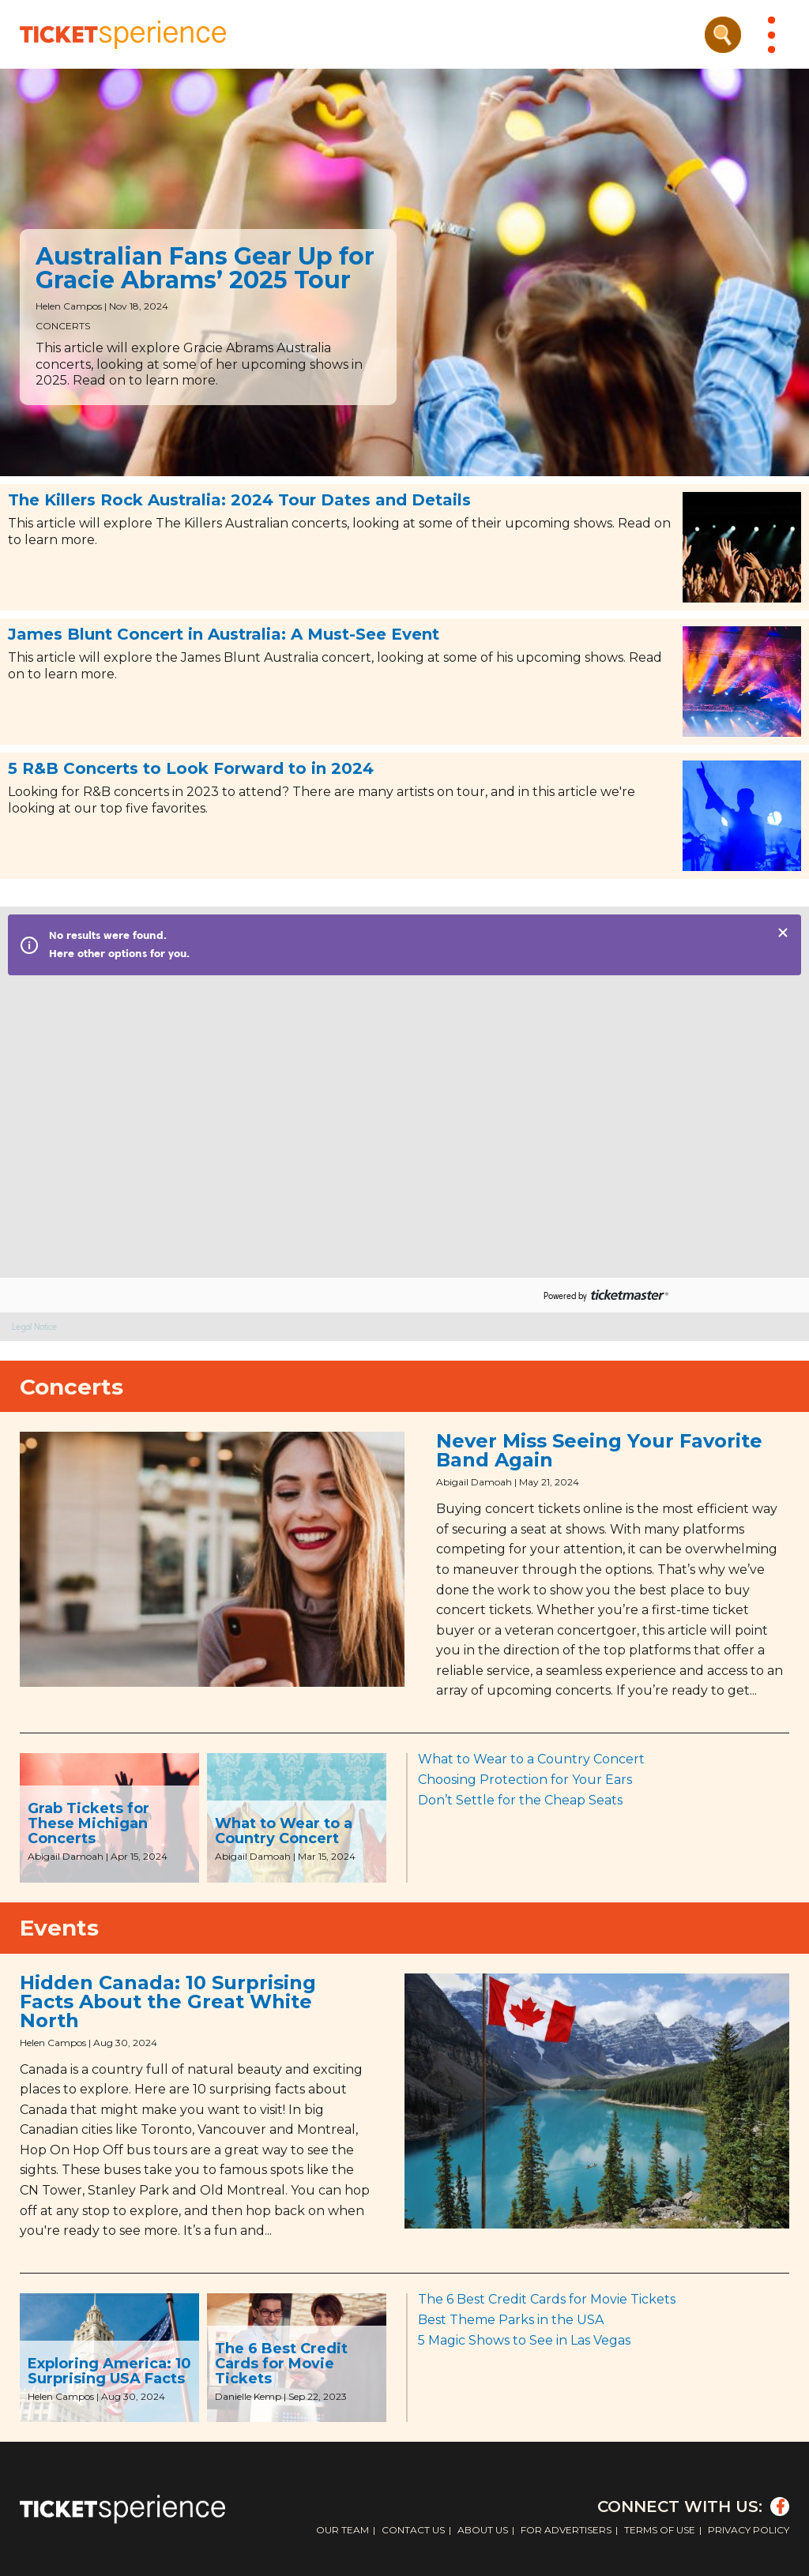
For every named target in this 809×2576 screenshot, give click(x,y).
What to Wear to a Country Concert (283, 1831)
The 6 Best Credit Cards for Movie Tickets (281, 2363)
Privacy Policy (748, 2530)
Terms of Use (659, 2530)
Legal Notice (34, 1327)
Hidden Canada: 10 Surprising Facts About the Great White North (168, 2001)
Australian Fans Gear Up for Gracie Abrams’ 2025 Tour (205, 268)
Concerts (63, 326)
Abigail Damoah (474, 1482)
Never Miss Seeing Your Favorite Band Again (599, 1450)
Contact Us (413, 2530)
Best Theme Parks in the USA (511, 2319)
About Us (482, 2530)
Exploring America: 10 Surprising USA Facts (109, 2371)
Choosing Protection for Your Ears (525, 1779)
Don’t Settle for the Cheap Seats (520, 1800)
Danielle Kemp (248, 2396)
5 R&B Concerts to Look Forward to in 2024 (191, 768)
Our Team (342, 2530)
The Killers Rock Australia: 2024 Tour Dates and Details (239, 499)
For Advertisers (566, 2530)
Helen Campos (69, 306)
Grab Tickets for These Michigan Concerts (88, 1823)
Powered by (565, 1296)
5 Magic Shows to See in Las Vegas (524, 2340)
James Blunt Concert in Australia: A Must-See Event (223, 634)
